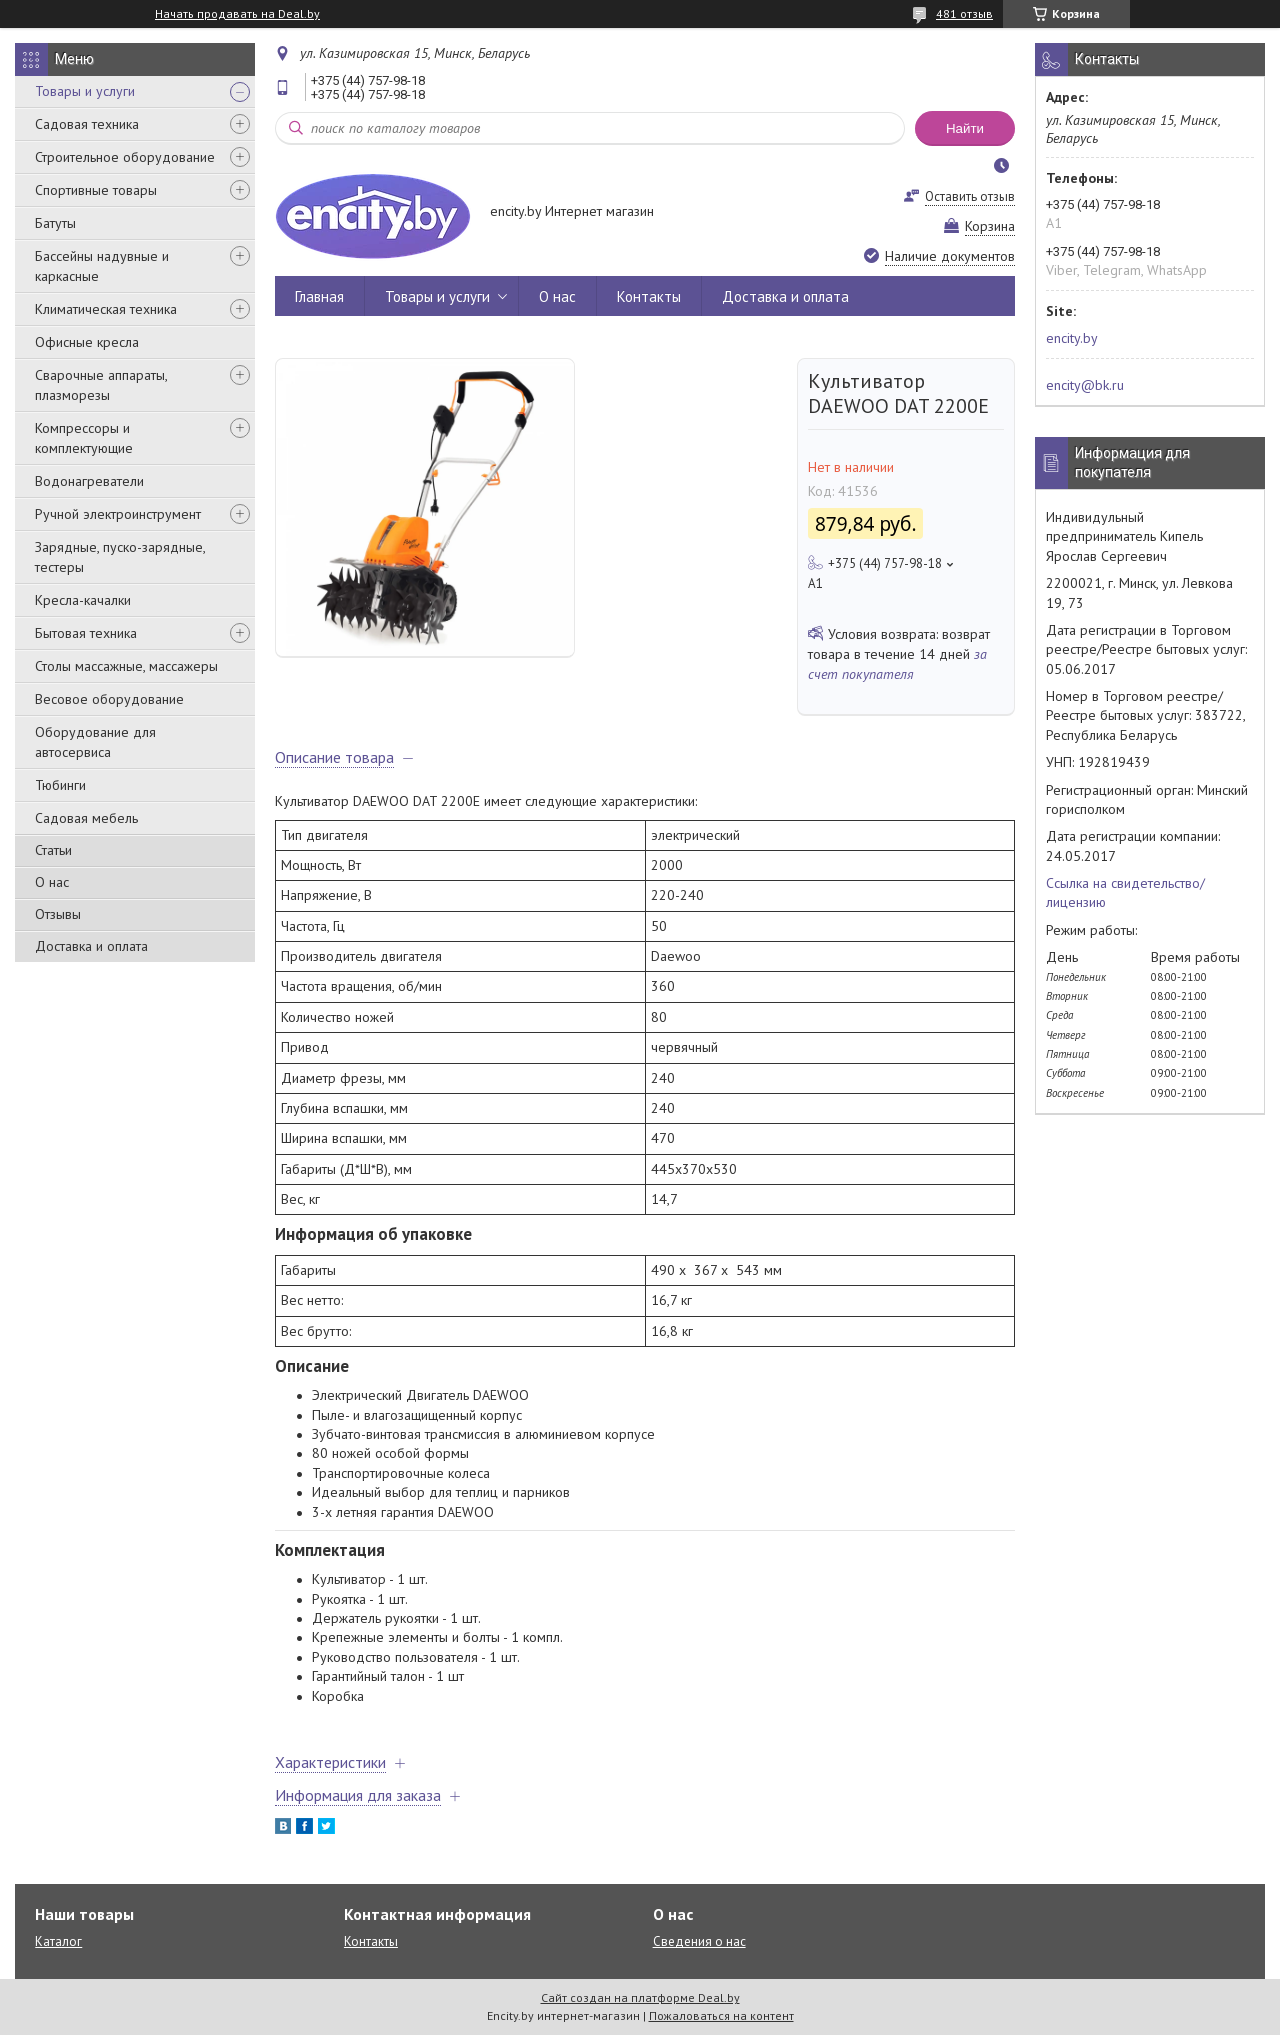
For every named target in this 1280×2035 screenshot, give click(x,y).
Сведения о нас (699, 1941)
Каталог (58, 1941)
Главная (319, 296)
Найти (965, 128)
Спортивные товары (96, 190)
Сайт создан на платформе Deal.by (640, 1997)
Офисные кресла (87, 342)
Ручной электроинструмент (118, 514)
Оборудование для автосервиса (95, 742)
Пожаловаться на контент (721, 2015)
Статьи (53, 850)
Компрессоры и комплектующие (84, 438)
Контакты (649, 296)
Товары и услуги (85, 91)
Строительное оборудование (125, 157)
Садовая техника (87, 124)
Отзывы (58, 914)
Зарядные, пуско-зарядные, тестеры (120, 557)
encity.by (1072, 338)
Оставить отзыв (970, 196)
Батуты (55, 223)
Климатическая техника (106, 309)
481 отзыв (964, 13)
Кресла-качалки (83, 600)
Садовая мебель (86, 818)
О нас (52, 882)
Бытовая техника (86, 633)
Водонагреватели (89, 481)
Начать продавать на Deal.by (237, 14)
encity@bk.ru (1085, 385)
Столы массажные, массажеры (126, 666)
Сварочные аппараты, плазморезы (101, 385)
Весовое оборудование (109, 699)
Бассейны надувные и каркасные (102, 266)
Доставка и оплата (91, 946)
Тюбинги (60, 785)
